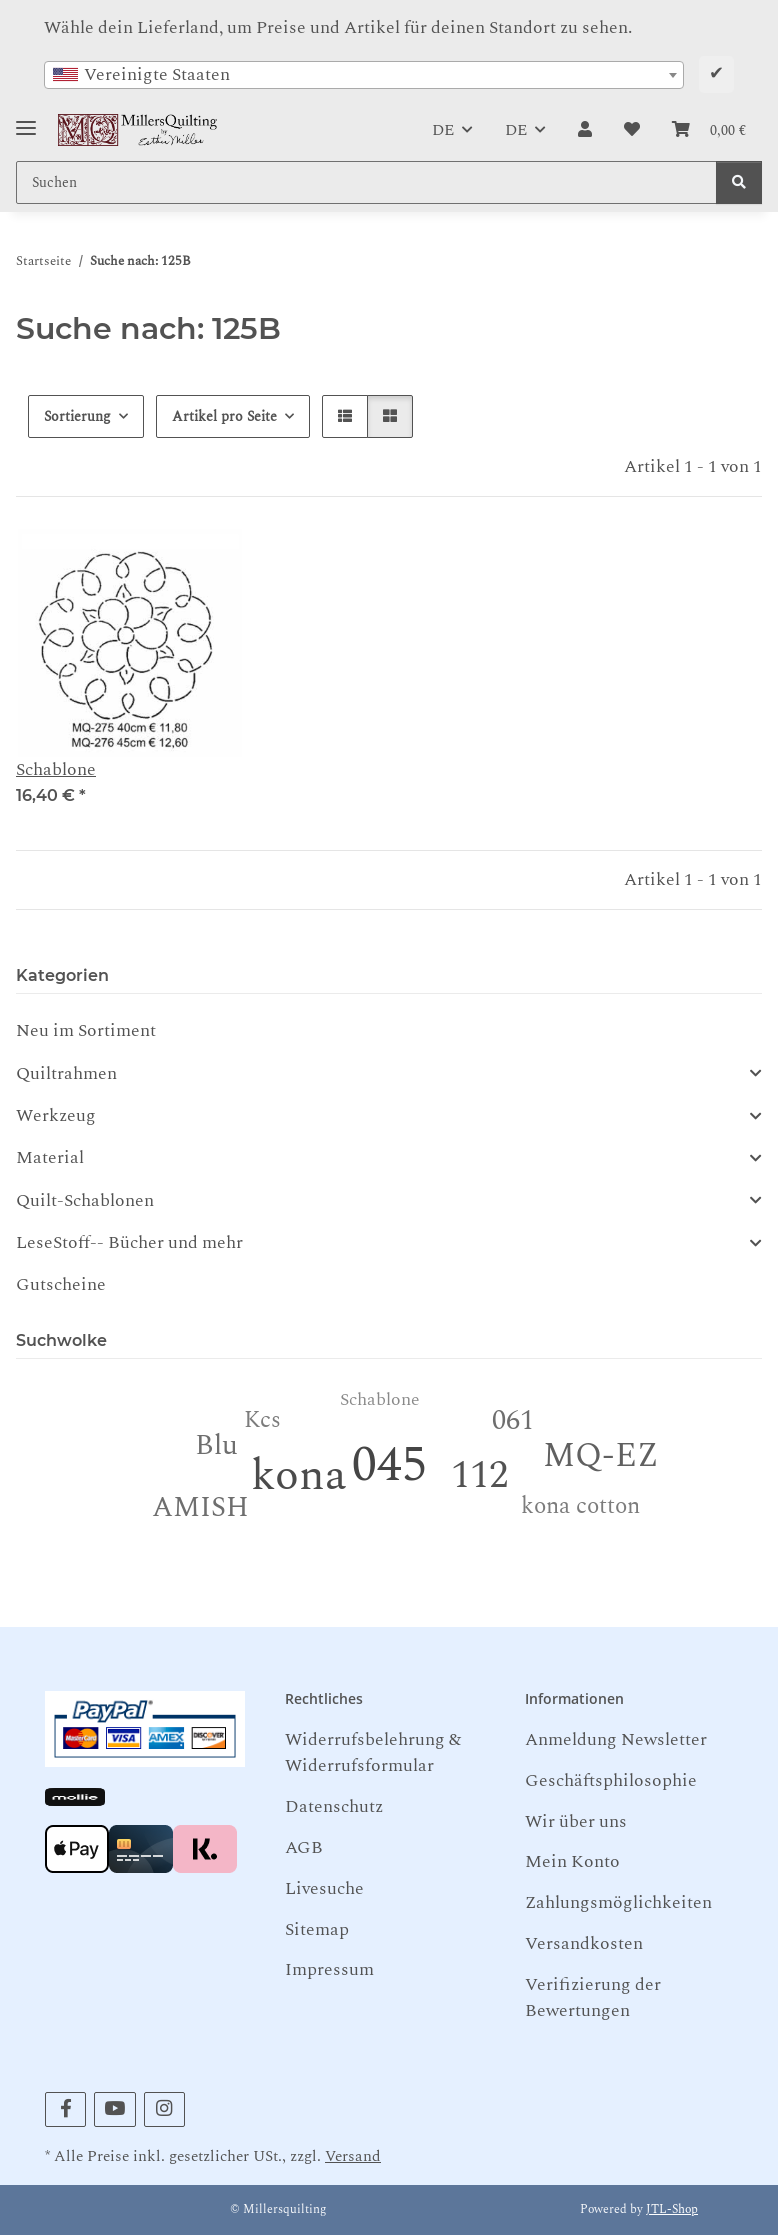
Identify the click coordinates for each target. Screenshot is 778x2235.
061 (513, 1420)
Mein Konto (572, 1861)
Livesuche (324, 1888)
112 (479, 1475)
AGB (304, 1847)
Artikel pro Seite (224, 416)
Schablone (56, 770)
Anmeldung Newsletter (616, 1739)
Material (50, 1158)
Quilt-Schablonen (85, 1201)
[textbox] (364, 75)
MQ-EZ (601, 1456)
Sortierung (77, 416)
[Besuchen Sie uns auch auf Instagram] (164, 2109)
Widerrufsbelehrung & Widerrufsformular (373, 1752)
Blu (216, 1445)
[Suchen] (739, 182)
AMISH (200, 1507)
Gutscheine (61, 1284)
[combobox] (364, 75)
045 (389, 1465)
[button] (585, 130)
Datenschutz (334, 1806)
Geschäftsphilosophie (611, 1780)
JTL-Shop (672, 2209)
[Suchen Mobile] (366, 182)
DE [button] (443, 130)
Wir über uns (576, 1821)
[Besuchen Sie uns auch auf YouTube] (114, 2109)
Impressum (329, 1969)
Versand (353, 2156)
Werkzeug (56, 1116)
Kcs (262, 1420)
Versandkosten (584, 1943)
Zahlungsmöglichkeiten (618, 1902)
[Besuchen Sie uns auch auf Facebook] (65, 2109)
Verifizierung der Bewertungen (593, 1997)
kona (299, 1475)
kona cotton (580, 1506)
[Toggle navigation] (26, 120)
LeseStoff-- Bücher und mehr (129, 1243)
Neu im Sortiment (86, 1030)
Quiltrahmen (66, 1074)
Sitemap (317, 1929)
